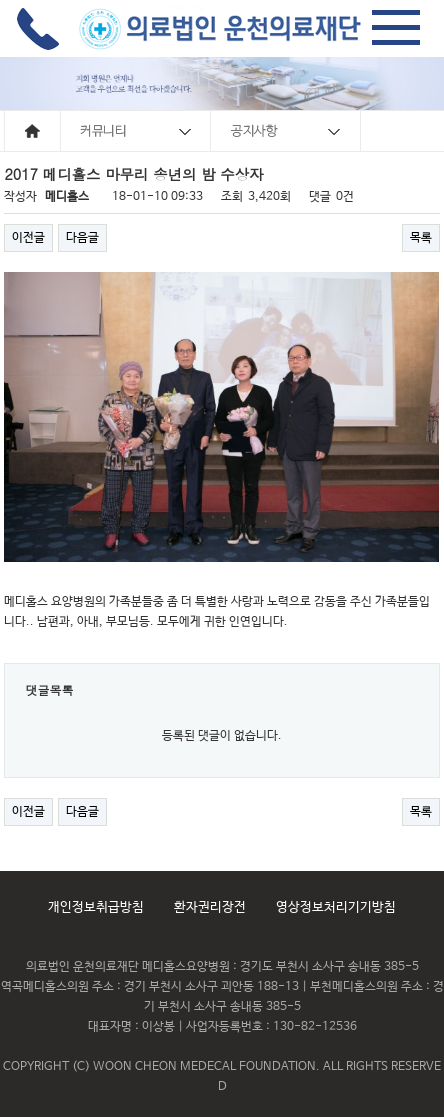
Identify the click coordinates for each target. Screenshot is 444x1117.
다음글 (82, 238)
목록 (421, 238)
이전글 (28, 238)
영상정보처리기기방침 (336, 907)
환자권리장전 (210, 907)
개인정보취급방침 (96, 907)
